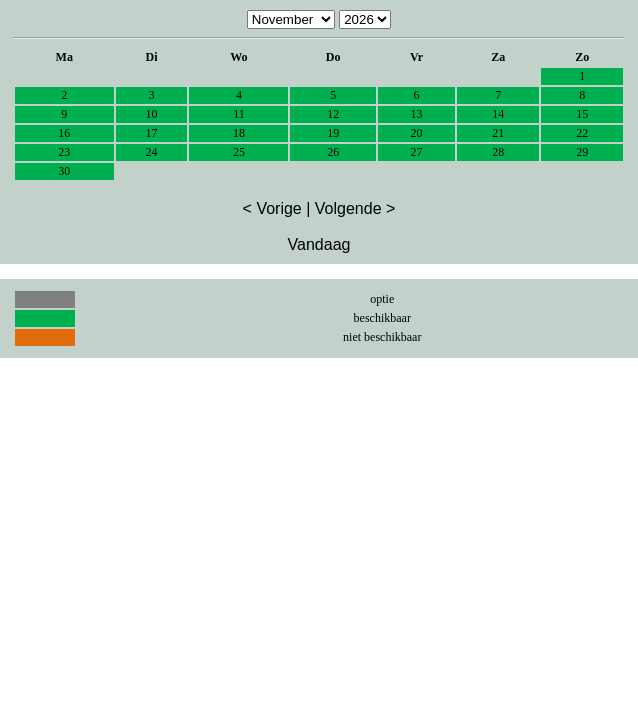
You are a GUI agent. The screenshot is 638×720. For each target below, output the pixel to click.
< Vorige (272, 208)
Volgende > (355, 208)
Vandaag (319, 244)
